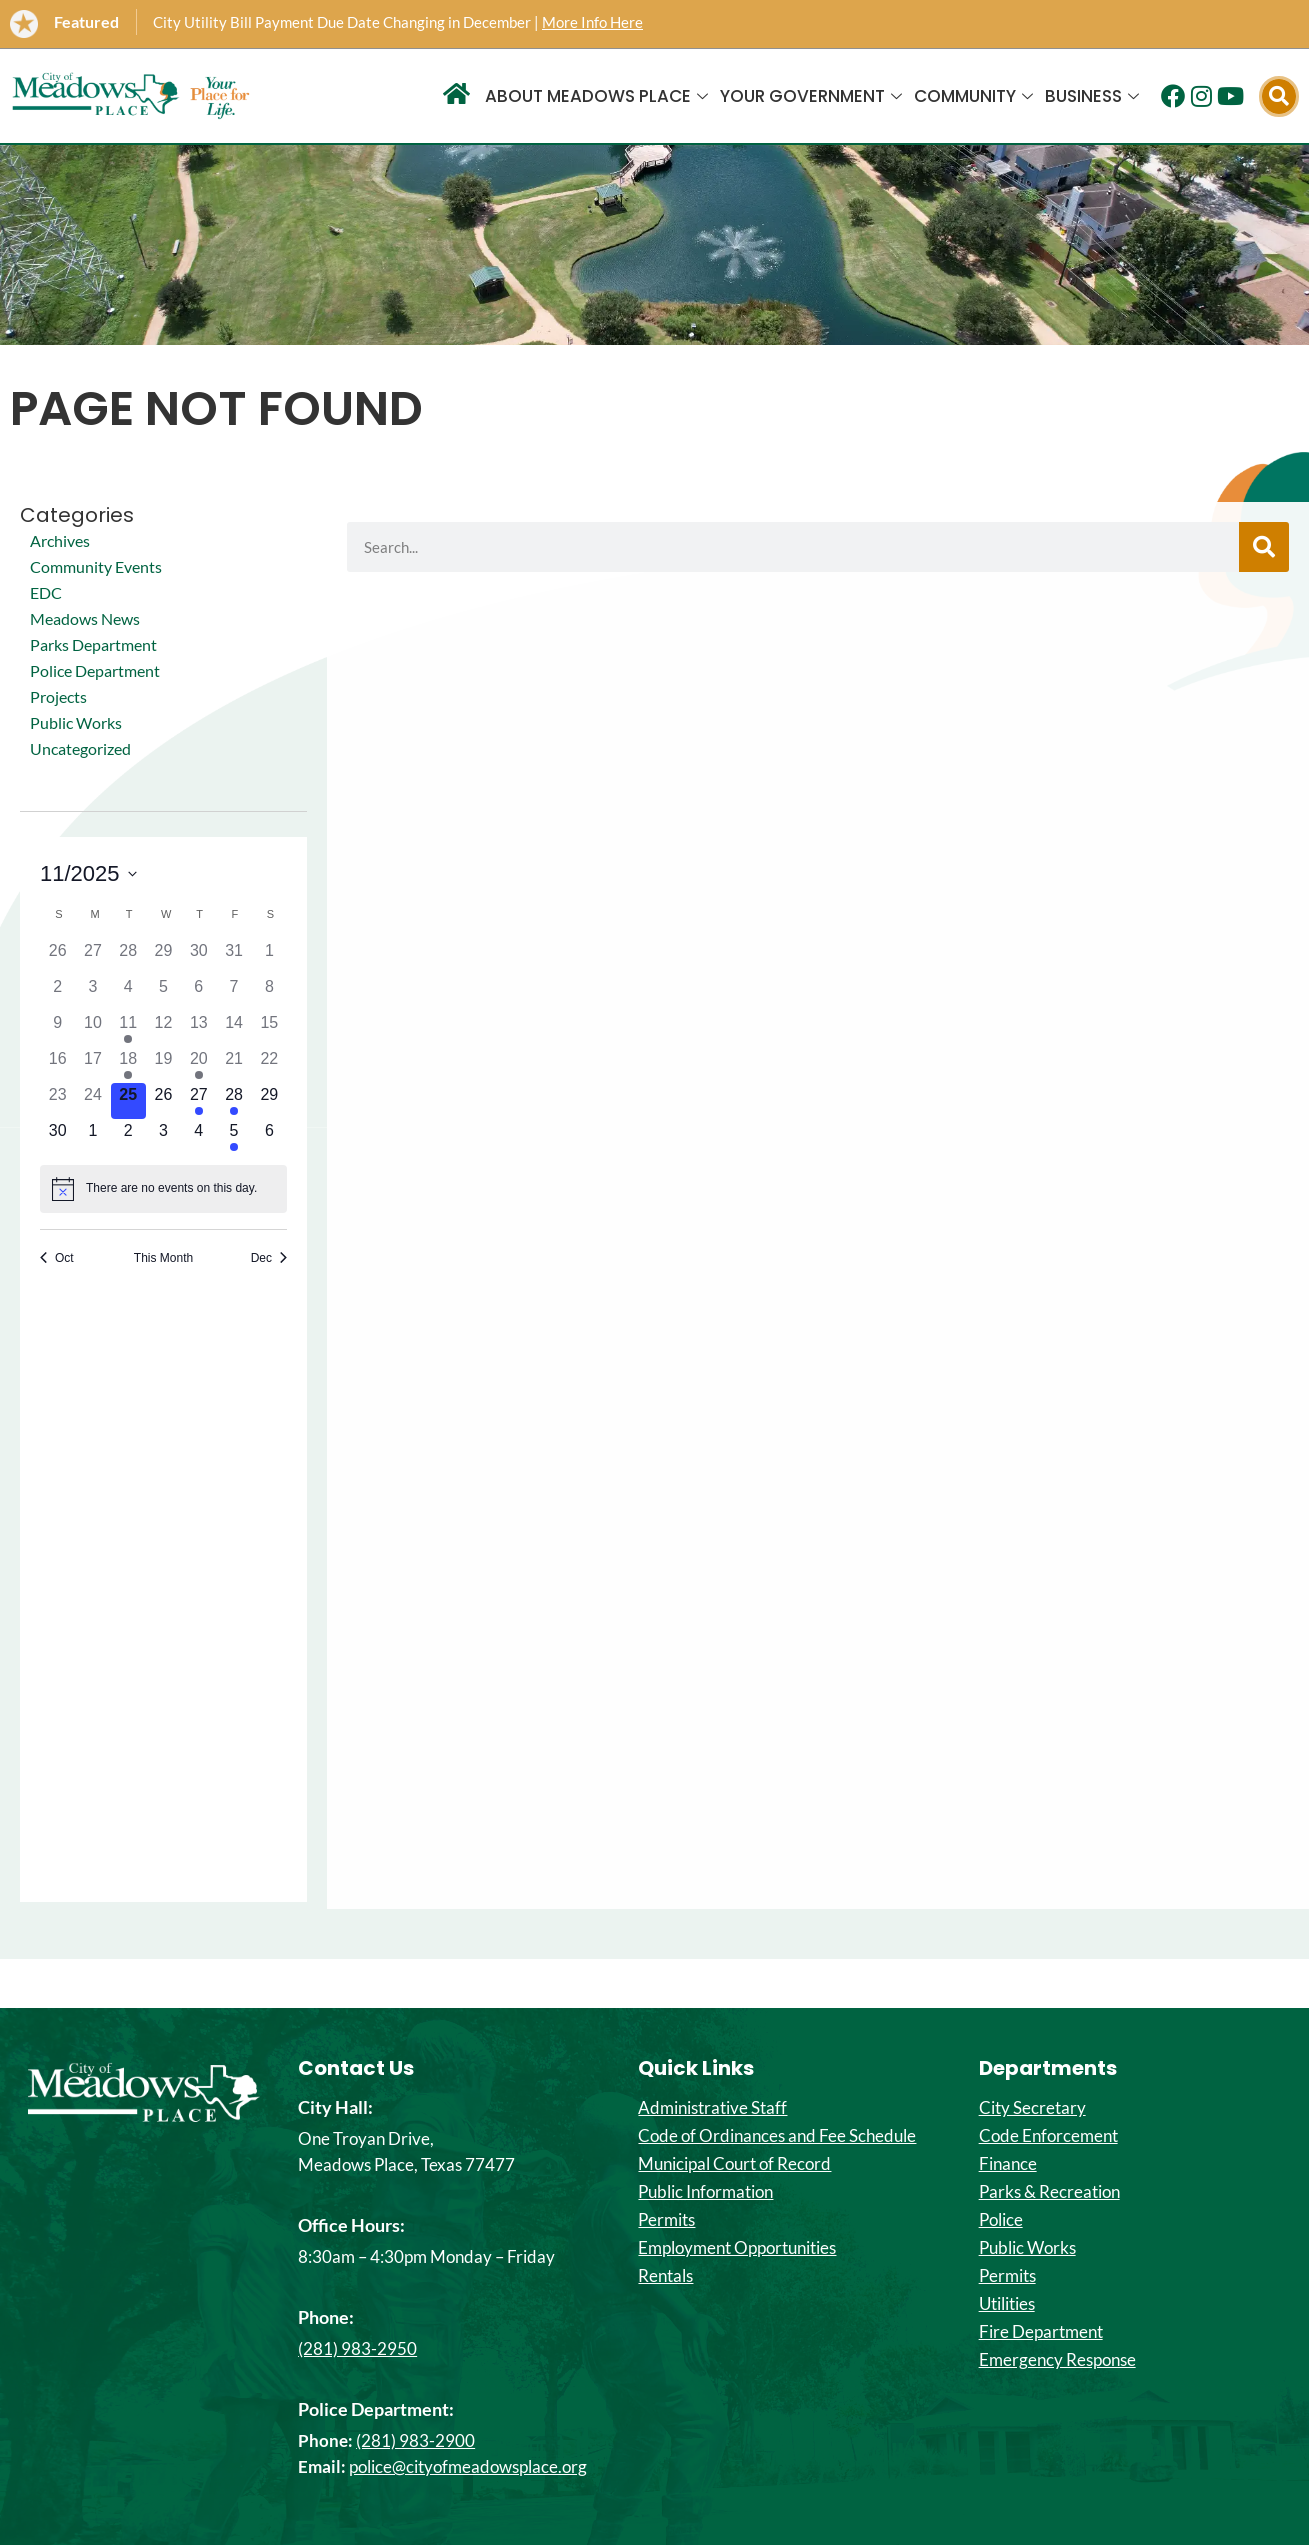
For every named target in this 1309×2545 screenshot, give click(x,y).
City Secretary (1032, 2108)
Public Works (76, 722)
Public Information (705, 2192)
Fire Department (1041, 2332)
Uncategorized (80, 748)
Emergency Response (1057, 2360)
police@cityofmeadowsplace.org (468, 2466)
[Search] (1264, 547)
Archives (60, 540)
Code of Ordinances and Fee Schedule (777, 2136)
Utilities (1007, 2304)
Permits (666, 2220)
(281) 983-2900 (415, 2440)
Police (1001, 2220)
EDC (46, 592)
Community (973, 96)
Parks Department (93, 644)
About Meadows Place (596, 96)
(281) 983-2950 (357, 2348)
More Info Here (592, 22)
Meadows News (85, 618)
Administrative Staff (712, 2108)
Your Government (811, 96)
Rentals (665, 2276)
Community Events (96, 566)
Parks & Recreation (1049, 2192)
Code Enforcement (1048, 2136)
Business (1092, 96)
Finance (1008, 2164)
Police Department (95, 670)
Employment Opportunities (737, 2248)
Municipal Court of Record (734, 2164)
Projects (58, 696)
